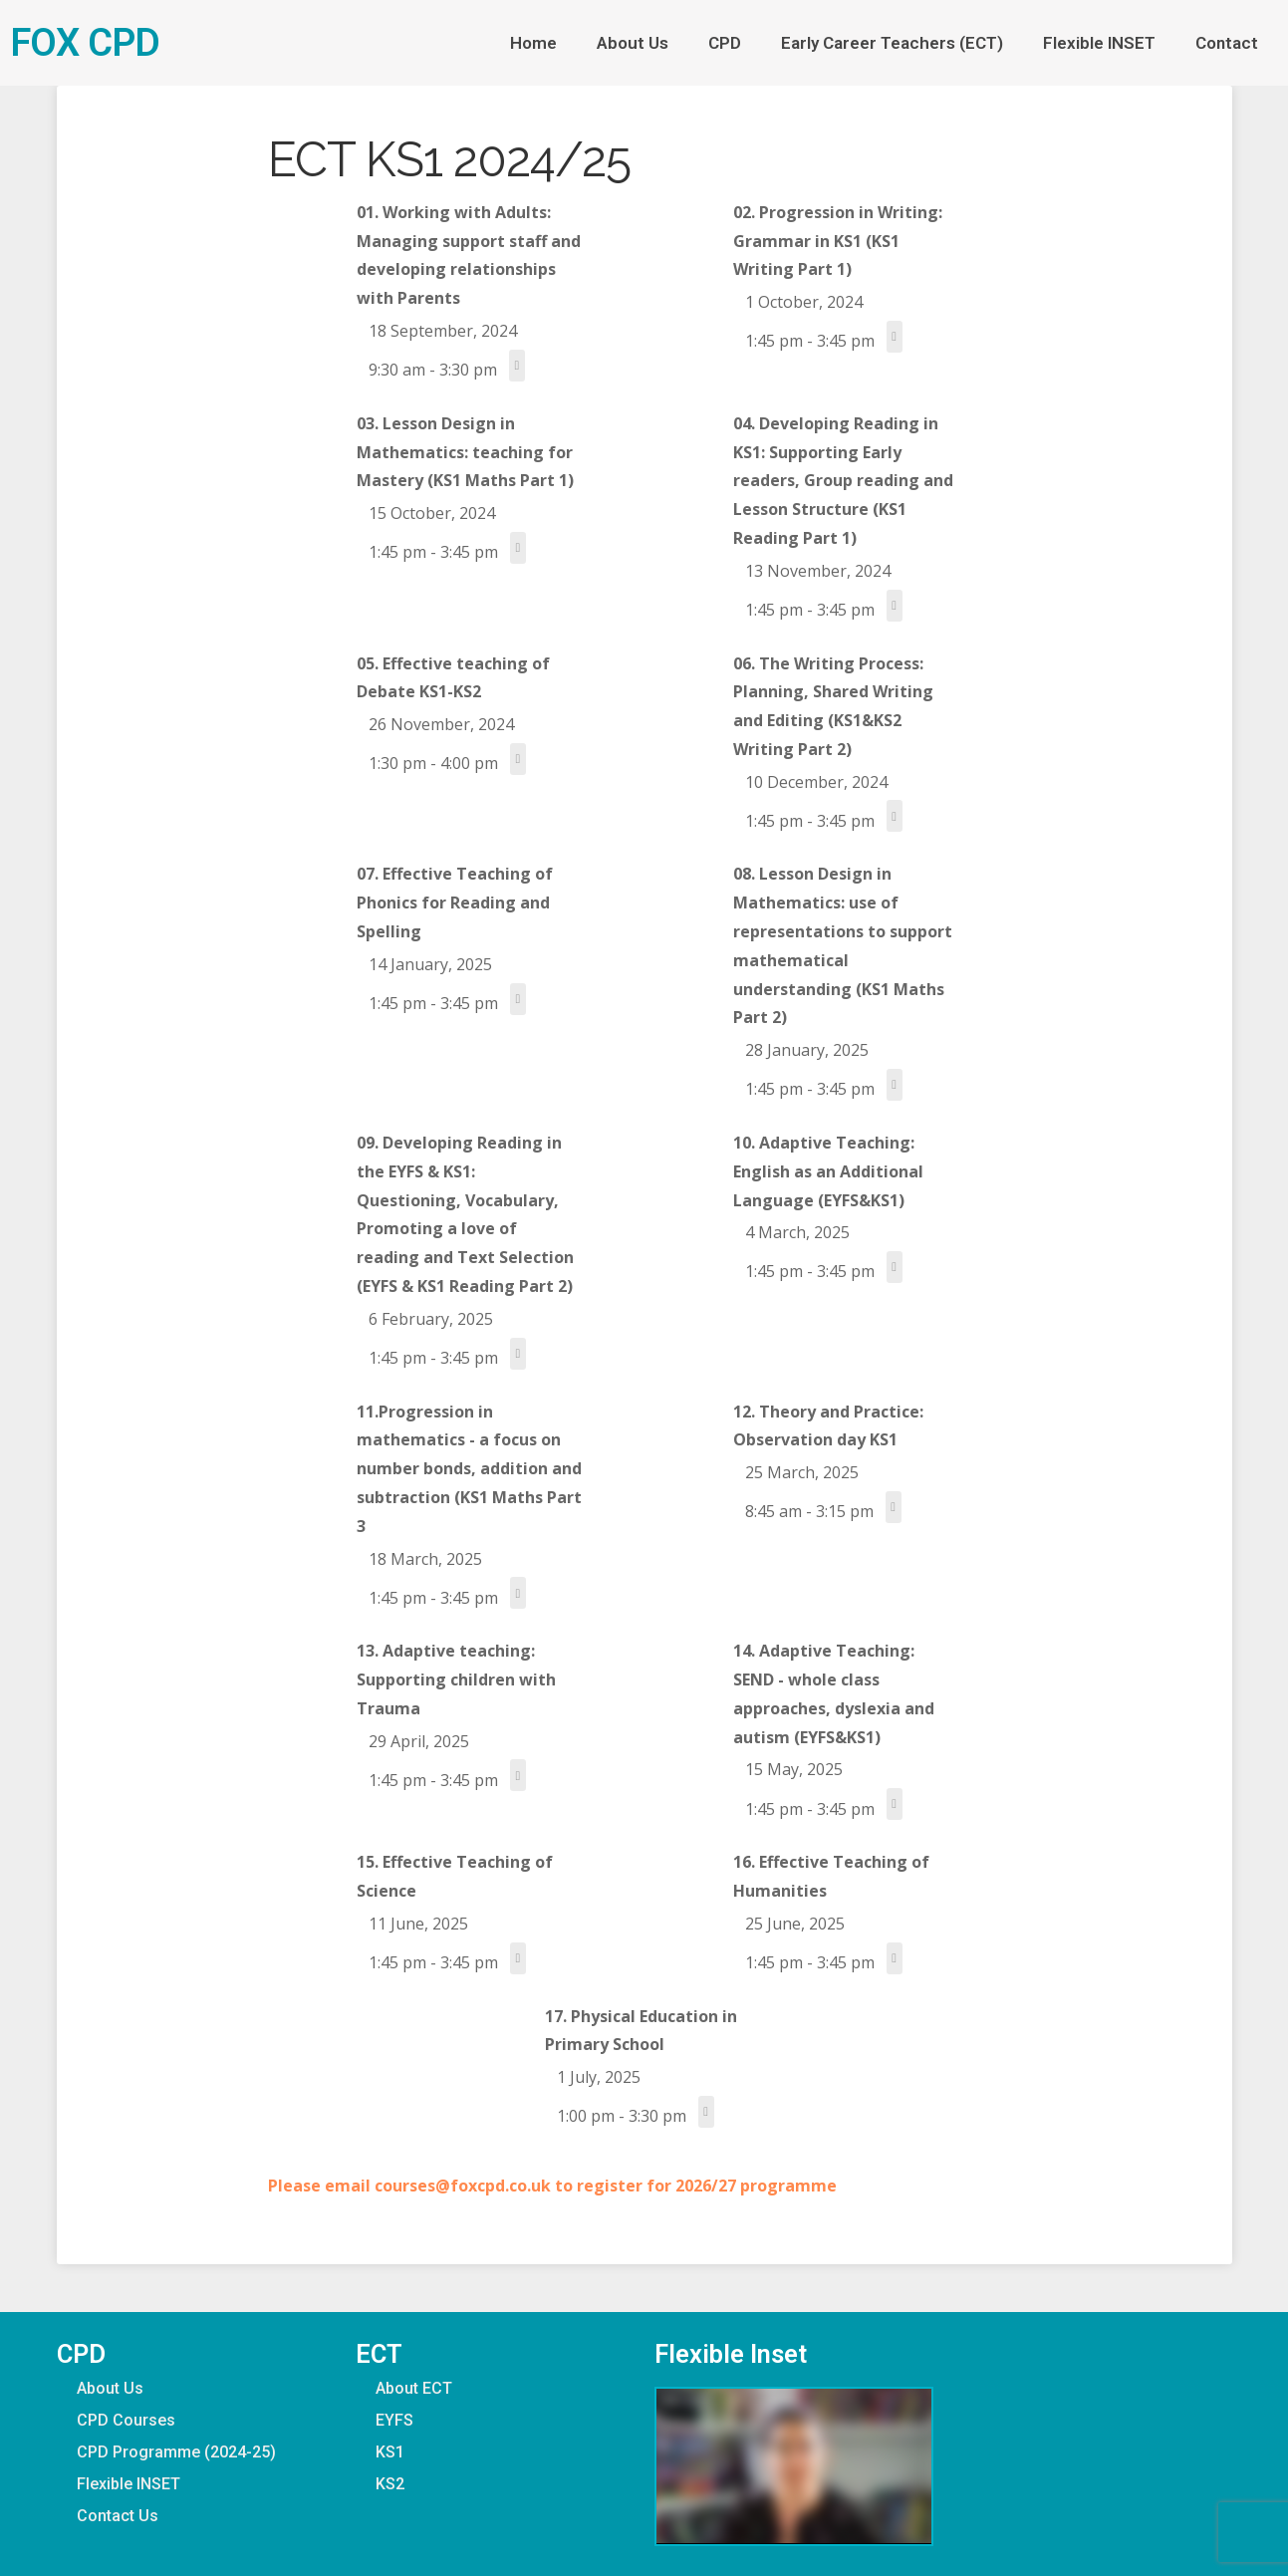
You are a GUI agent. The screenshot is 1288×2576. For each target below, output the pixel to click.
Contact (1226, 43)
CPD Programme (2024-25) (176, 2452)
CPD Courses (126, 2420)
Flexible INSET (1099, 43)
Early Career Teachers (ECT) (892, 43)
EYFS (394, 2420)
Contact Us (117, 2515)
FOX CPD (84, 42)
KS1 (390, 2452)
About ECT (414, 2388)
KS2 (390, 2483)
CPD (724, 43)
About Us (632, 43)
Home (533, 43)
